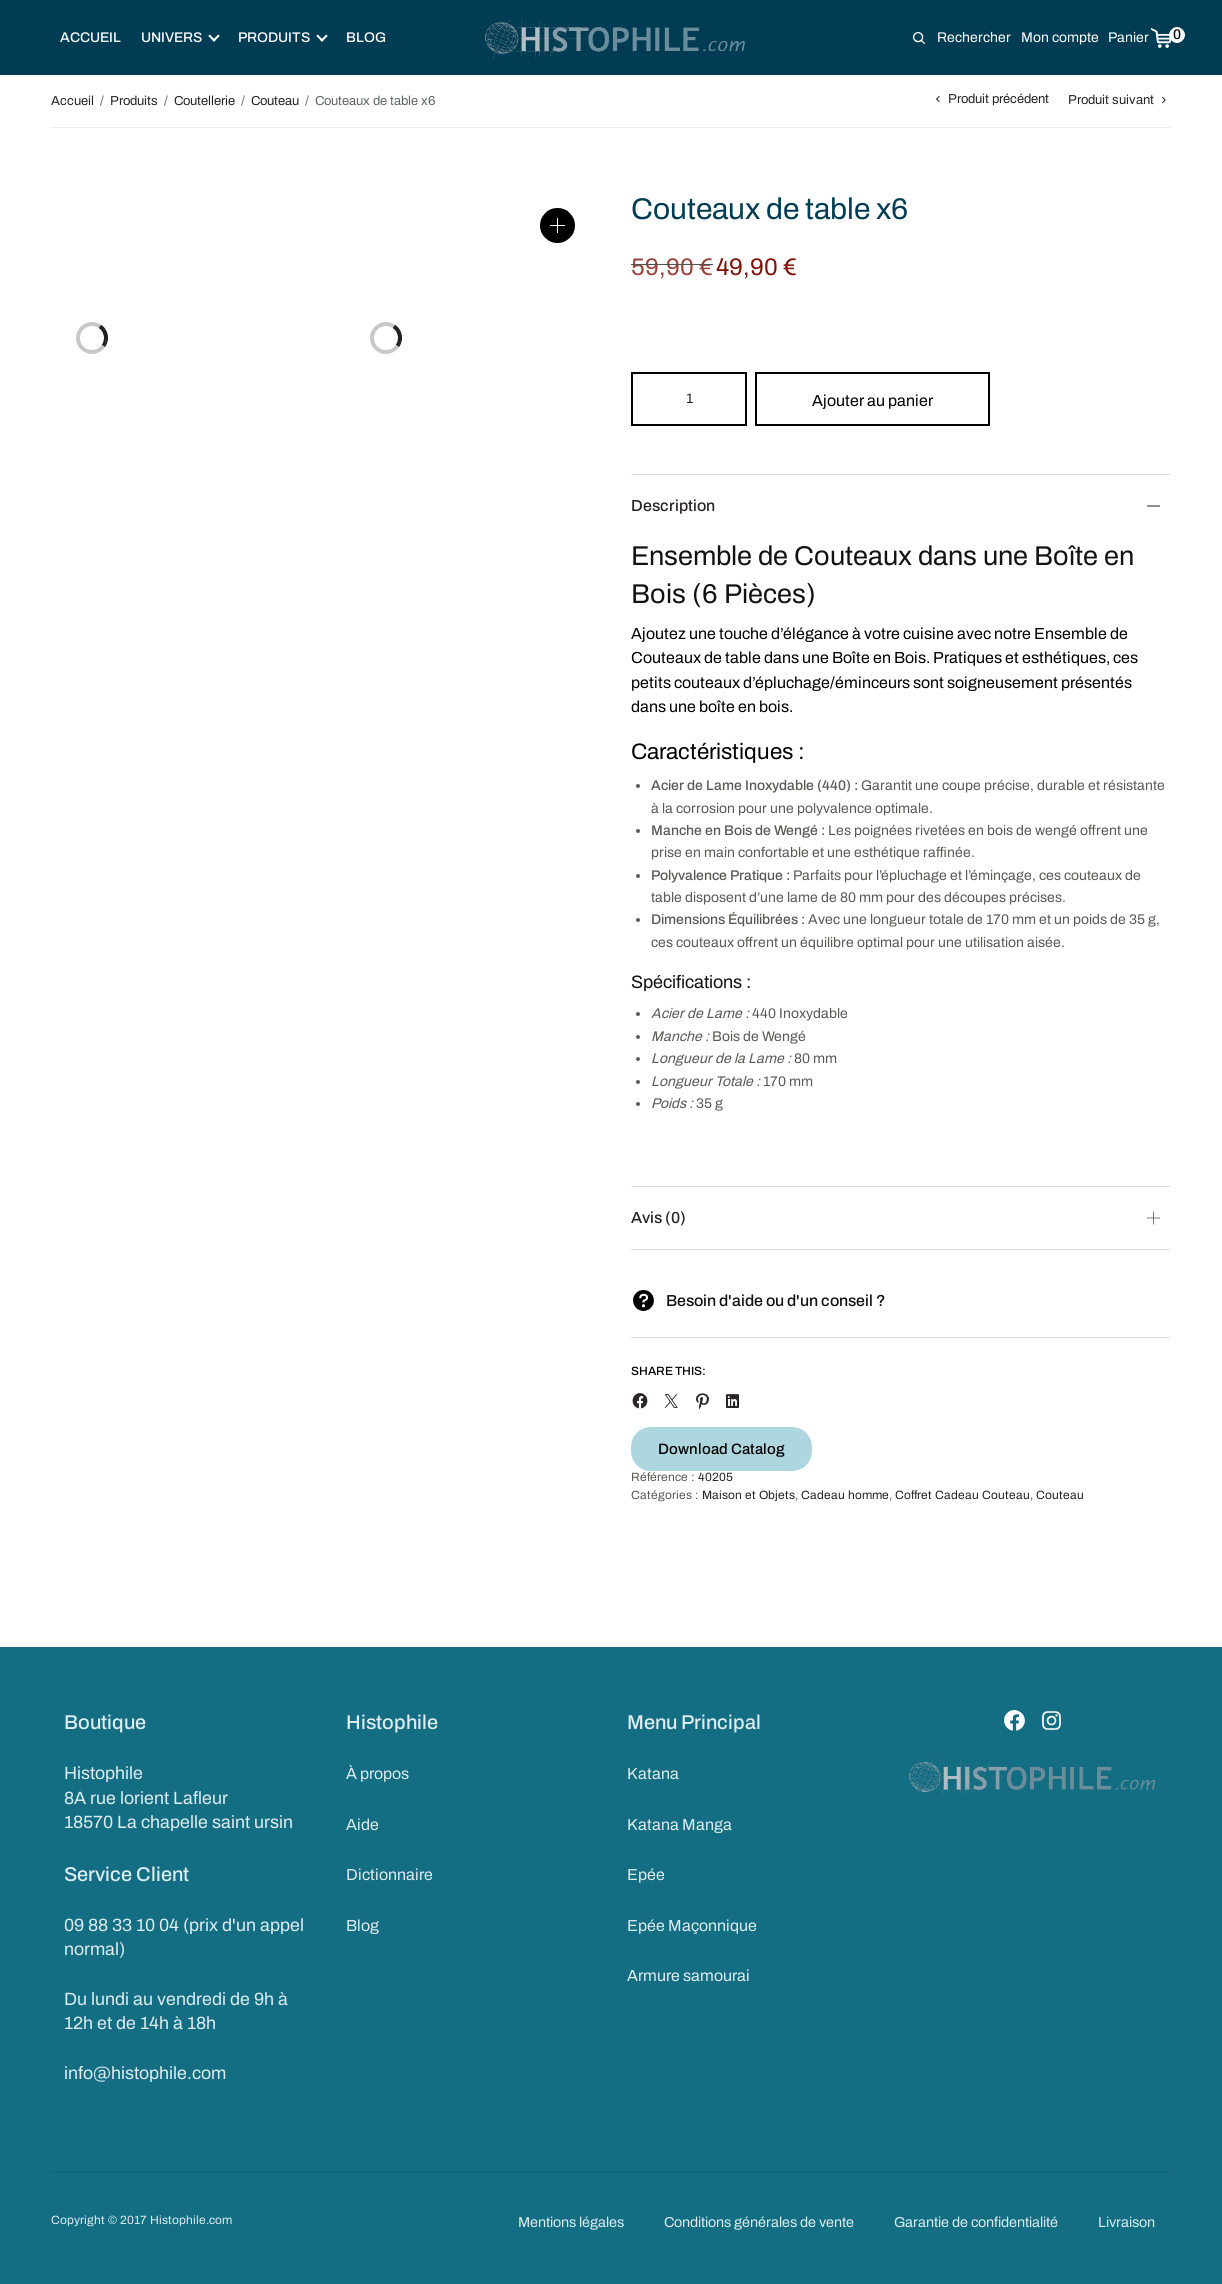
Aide (362, 1824)
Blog (366, 37)
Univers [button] (180, 37)
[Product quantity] (689, 399)
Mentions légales (571, 2222)
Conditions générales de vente (759, 2222)
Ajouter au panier (872, 400)
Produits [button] (283, 37)
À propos (377, 1773)
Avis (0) (658, 1217)
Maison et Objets (748, 1495)
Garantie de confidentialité (976, 2222)
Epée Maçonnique (692, 1925)
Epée (646, 1874)
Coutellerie (204, 101)
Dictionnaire (389, 1874)
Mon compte (1060, 37)
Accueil (90, 37)
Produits (134, 101)
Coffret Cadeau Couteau (962, 1495)
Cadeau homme (845, 1495)
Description (673, 505)
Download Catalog (721, 1449)
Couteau (275, 101)
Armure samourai (688, 1975)
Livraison (1126, 2222)
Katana (653, 1773)
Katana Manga (679, 1824)
